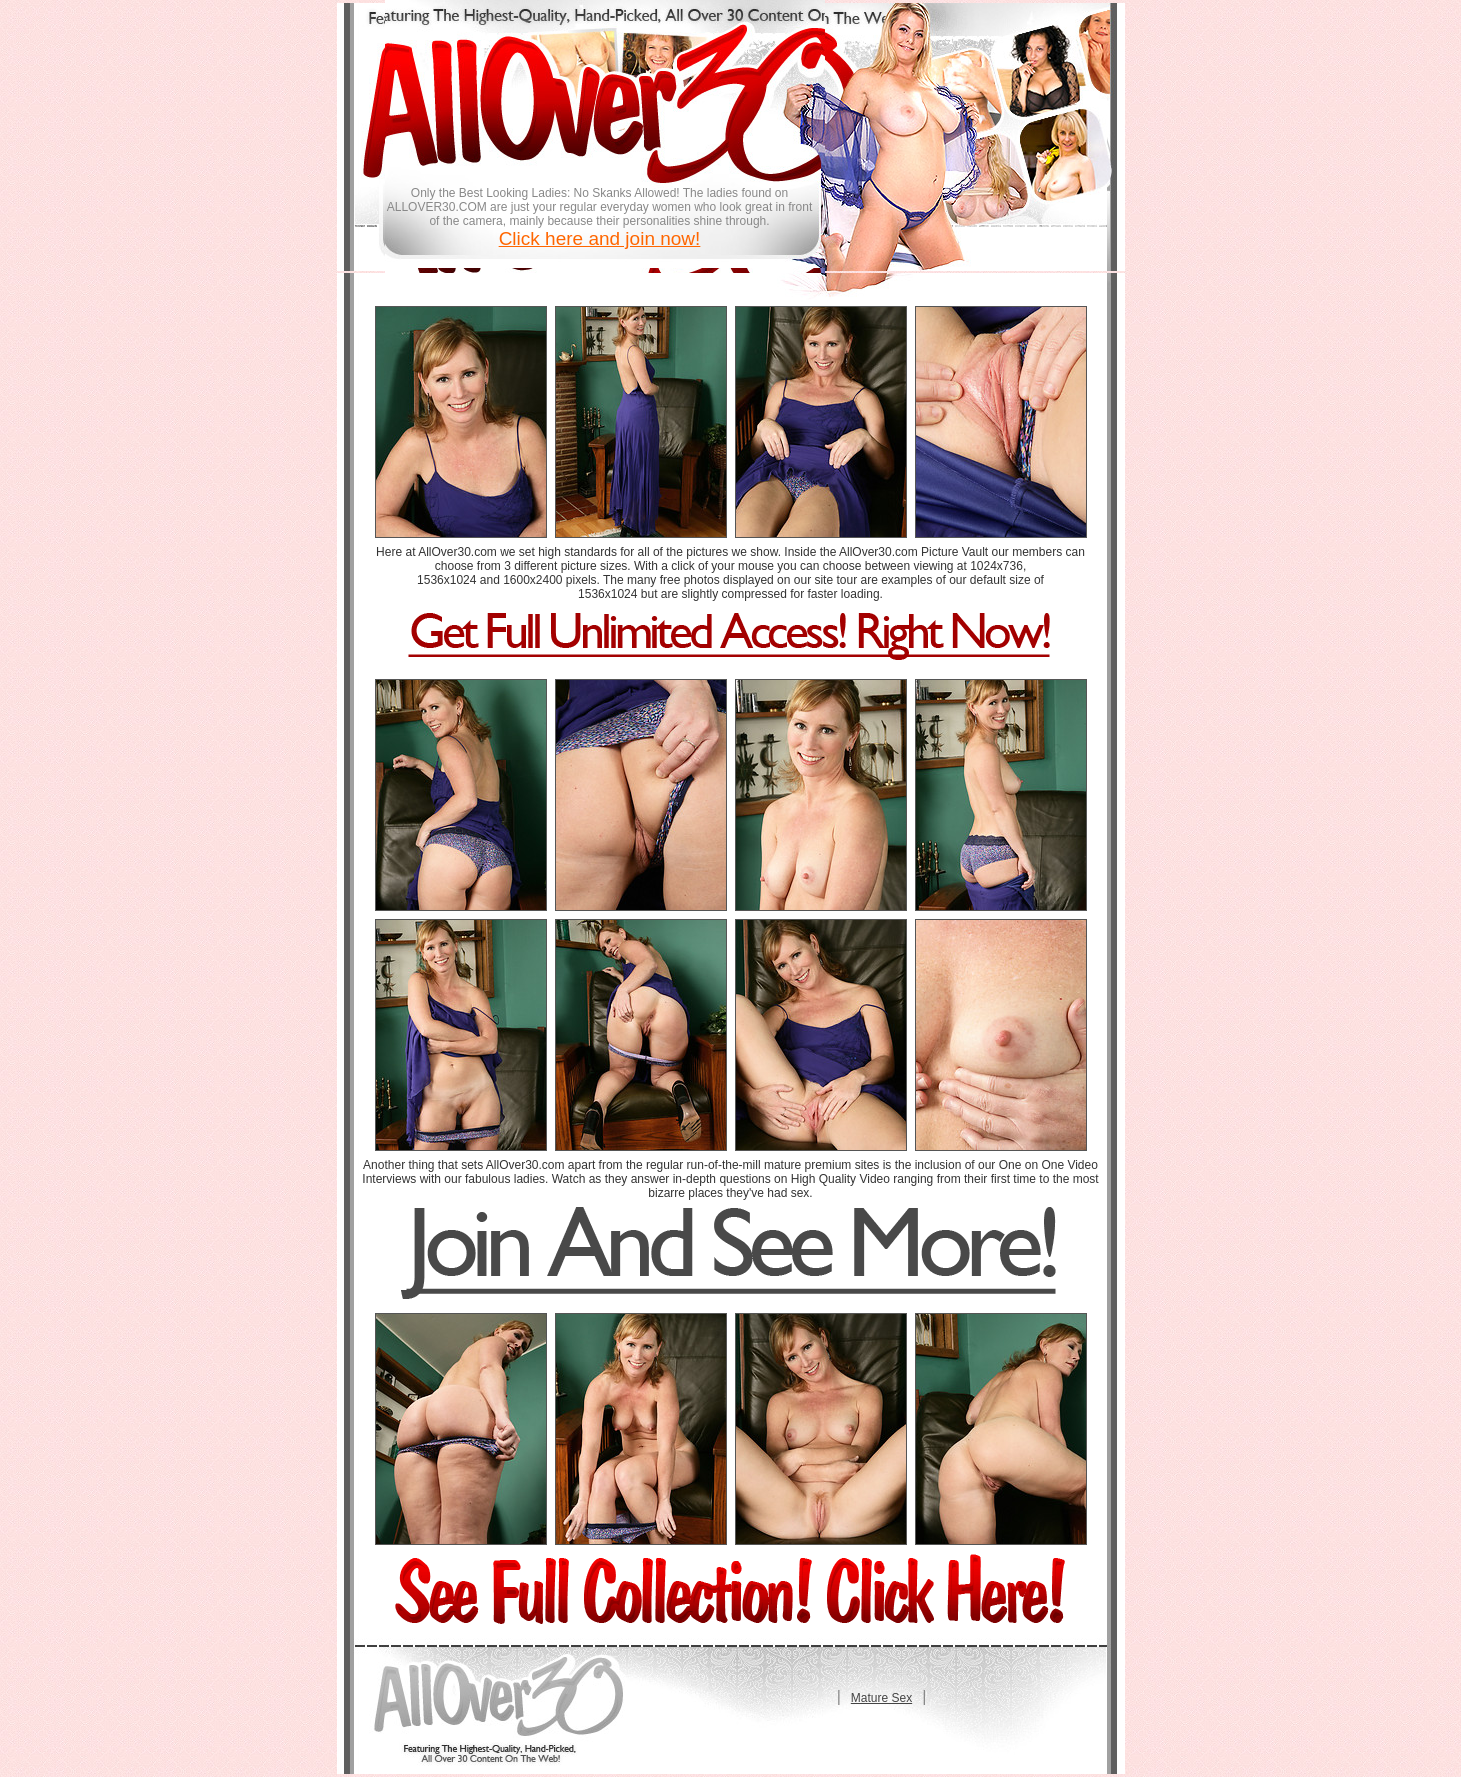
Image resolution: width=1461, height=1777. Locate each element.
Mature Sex (881, 1698)
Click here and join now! (600, 238)
